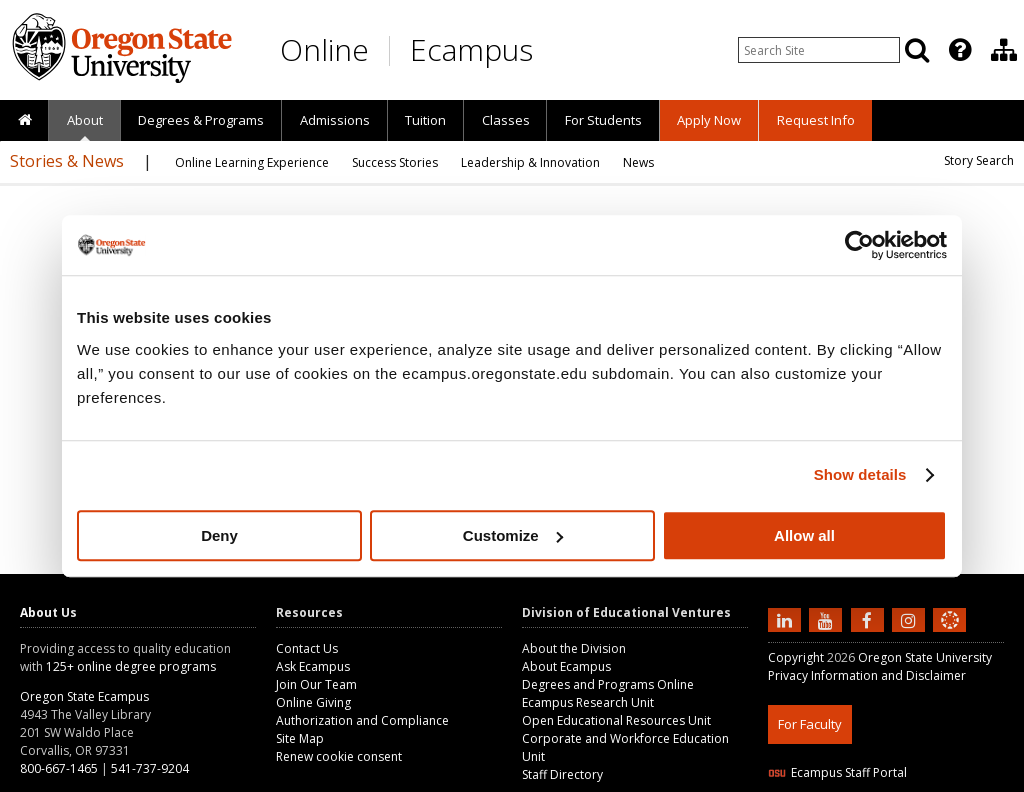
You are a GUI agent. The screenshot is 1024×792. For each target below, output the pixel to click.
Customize (513, 535)
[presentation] (958, 50)
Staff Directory (562, 774)
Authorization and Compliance (362, 720)
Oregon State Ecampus (84, 696)
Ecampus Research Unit (588, 702)
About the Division (574, 648)
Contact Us (307, 648)
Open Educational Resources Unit (616, 720)
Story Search (979, 160)
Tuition (425, 120)
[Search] (917, 50)
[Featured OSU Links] (960, 50)
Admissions (335, 120)
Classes (506, 120)
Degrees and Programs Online (608, 684)
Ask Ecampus (313, 666)
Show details (860, 474)
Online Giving (313, 702)
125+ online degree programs (131, 666)
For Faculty (810, 724)
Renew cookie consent (339, 756)
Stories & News (67, 161)
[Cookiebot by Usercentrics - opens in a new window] (859, 245)
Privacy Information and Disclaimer (867, 675)
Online (324, 49)
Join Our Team (316, 684)
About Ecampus (566, 666)
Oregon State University (925, 657)
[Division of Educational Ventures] (1004, 50)
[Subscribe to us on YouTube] (828, 619)
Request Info (816, 120)
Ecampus (471, 49)
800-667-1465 (59, 768)
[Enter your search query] (819, 50)
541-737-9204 (150, 768)
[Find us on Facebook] (870, 619)
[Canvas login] (950, 636)
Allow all (804, 535)
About (85, 120)
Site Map (300, 738)
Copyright (796, 657)
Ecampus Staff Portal (837, 772)
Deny (219, 535)
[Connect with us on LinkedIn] (787, 619)
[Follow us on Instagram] (911, 619)
